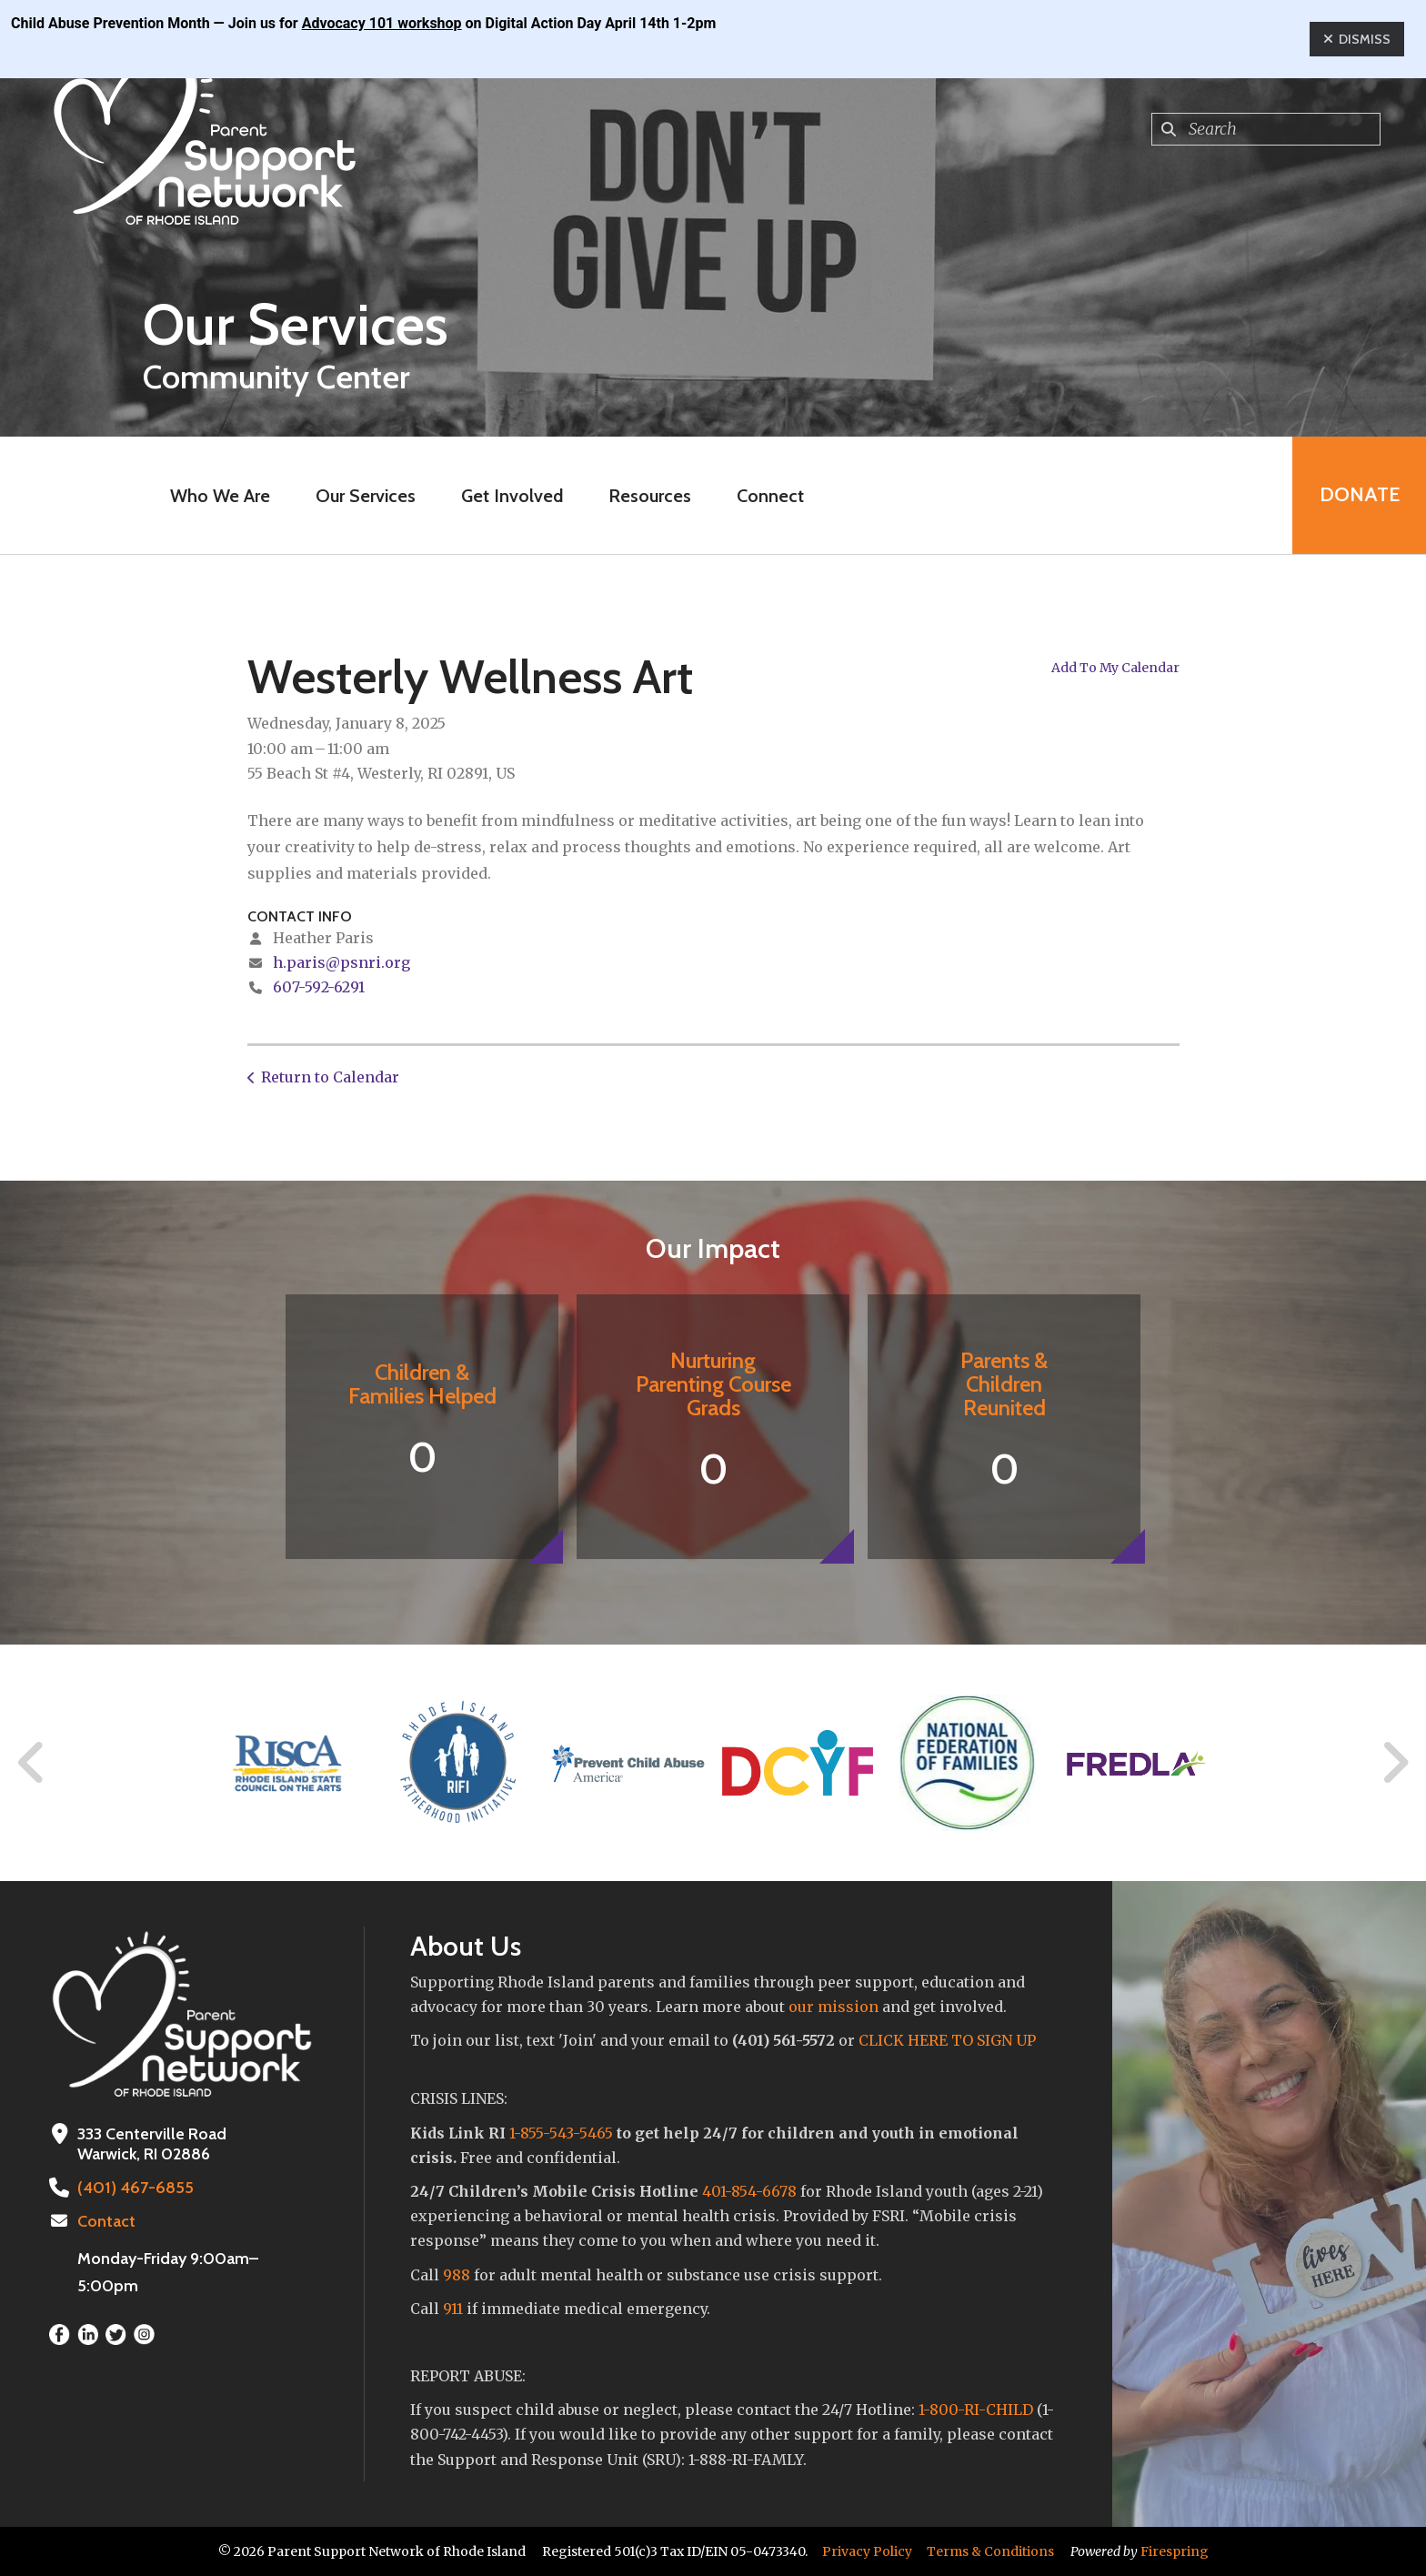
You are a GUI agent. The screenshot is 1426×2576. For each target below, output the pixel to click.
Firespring (1174, 2551)
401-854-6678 (749, 2191)
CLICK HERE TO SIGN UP (947, 2040)
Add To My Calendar (1115, 667)
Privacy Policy (867, 2551)
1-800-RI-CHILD (976, 2409)
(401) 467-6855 (133, 2188)
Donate (1359, 495)
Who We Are (220, 496)
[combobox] (1266, 129)
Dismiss (1357, 39)
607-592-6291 (319, 987)
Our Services (366, 496)
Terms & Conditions (990, 2551)
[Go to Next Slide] (1394, 1763)
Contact (106, 2221)
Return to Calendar (330, 1077)
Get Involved (512, 496)
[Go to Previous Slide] (32, 1763)
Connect (770, 496)
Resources (649, 496)
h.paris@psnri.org (341, 962)
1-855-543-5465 (561, 2133)
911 (453, 2308)
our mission (833, 2006)
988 (456, 2275)
